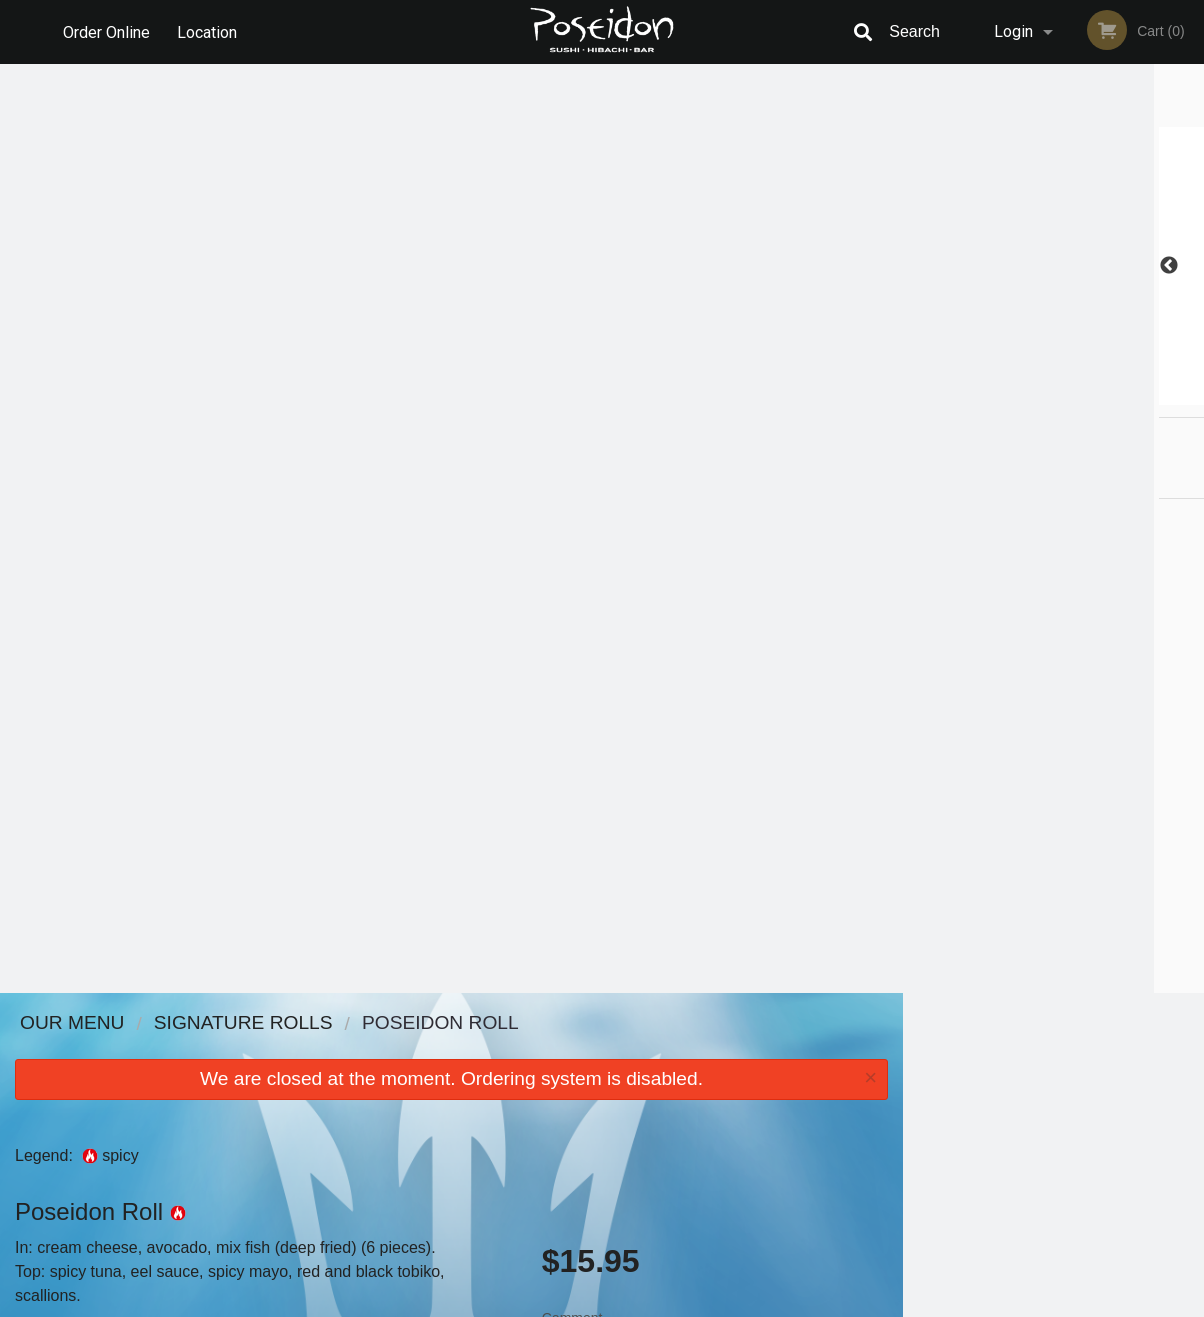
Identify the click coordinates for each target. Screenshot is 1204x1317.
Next (1189, 266)
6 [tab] (1129, 395)
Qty (594, 496)
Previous (918, 266)
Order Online (106, 31)
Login (1013, 31)
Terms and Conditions (762, 1074)
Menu (550, 1049)
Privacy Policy (740, 1098)
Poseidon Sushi (186, 1023)
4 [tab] (1069, 395)
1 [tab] (979, 395)
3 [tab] (1039, 395)
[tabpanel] (1053, 266)
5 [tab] (1099, 395)
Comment (715, 415)
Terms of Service (635, 1303)
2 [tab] (1009, 395)
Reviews (724, 1049)
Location (208, 31)
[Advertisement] (451, 928)
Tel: (927, 1098)
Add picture (55, 419)
